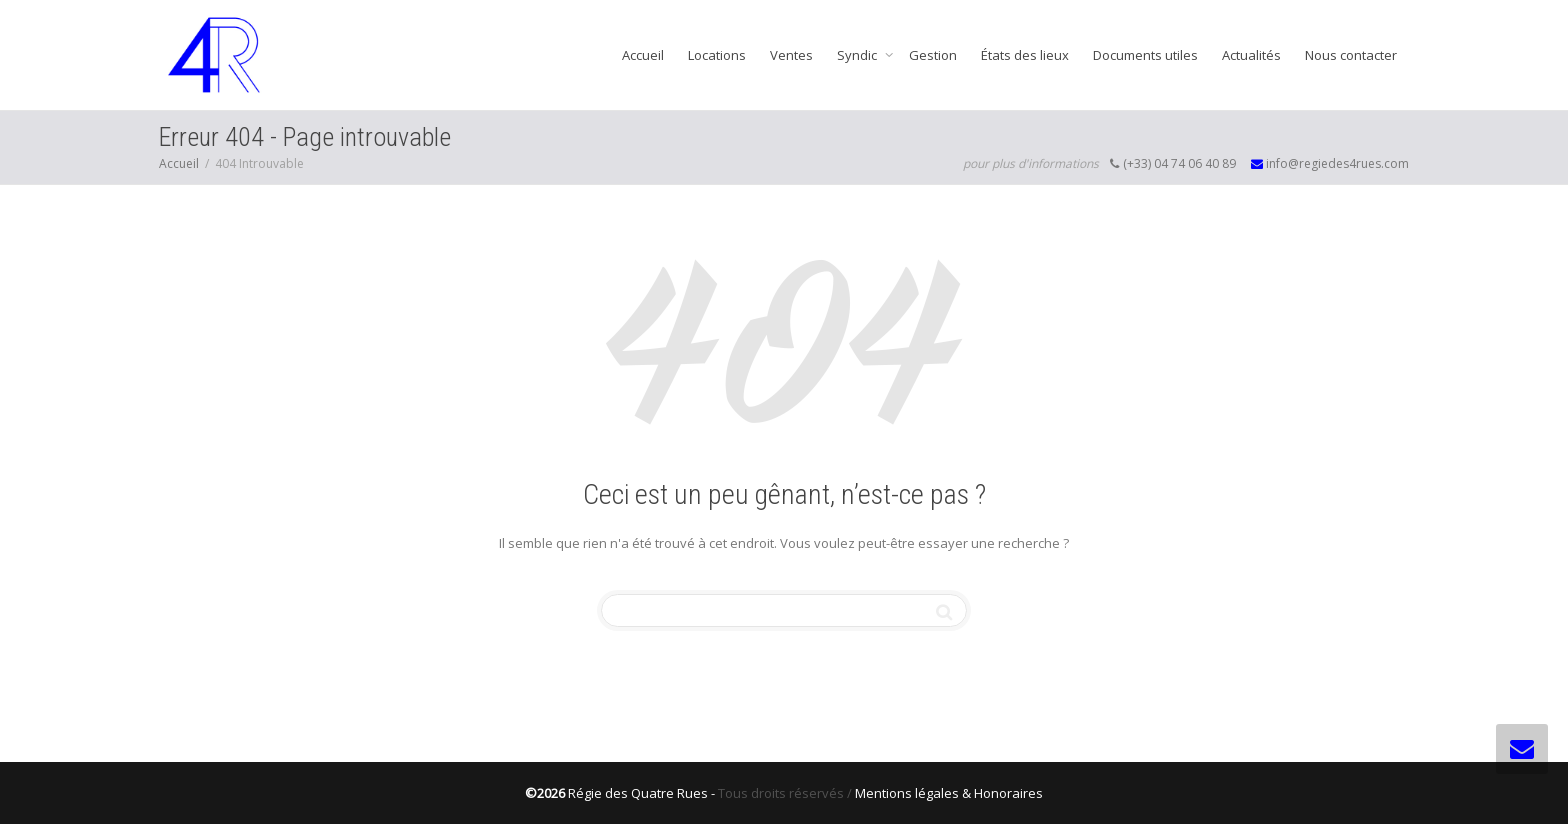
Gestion (933, 55)
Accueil (643, 55)
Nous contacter (1351, 55)
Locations (717, 55)
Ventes (791, 55)
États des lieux (1025, 55)
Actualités (1251, 55)
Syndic (858, 55)
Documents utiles (1145, 55)
